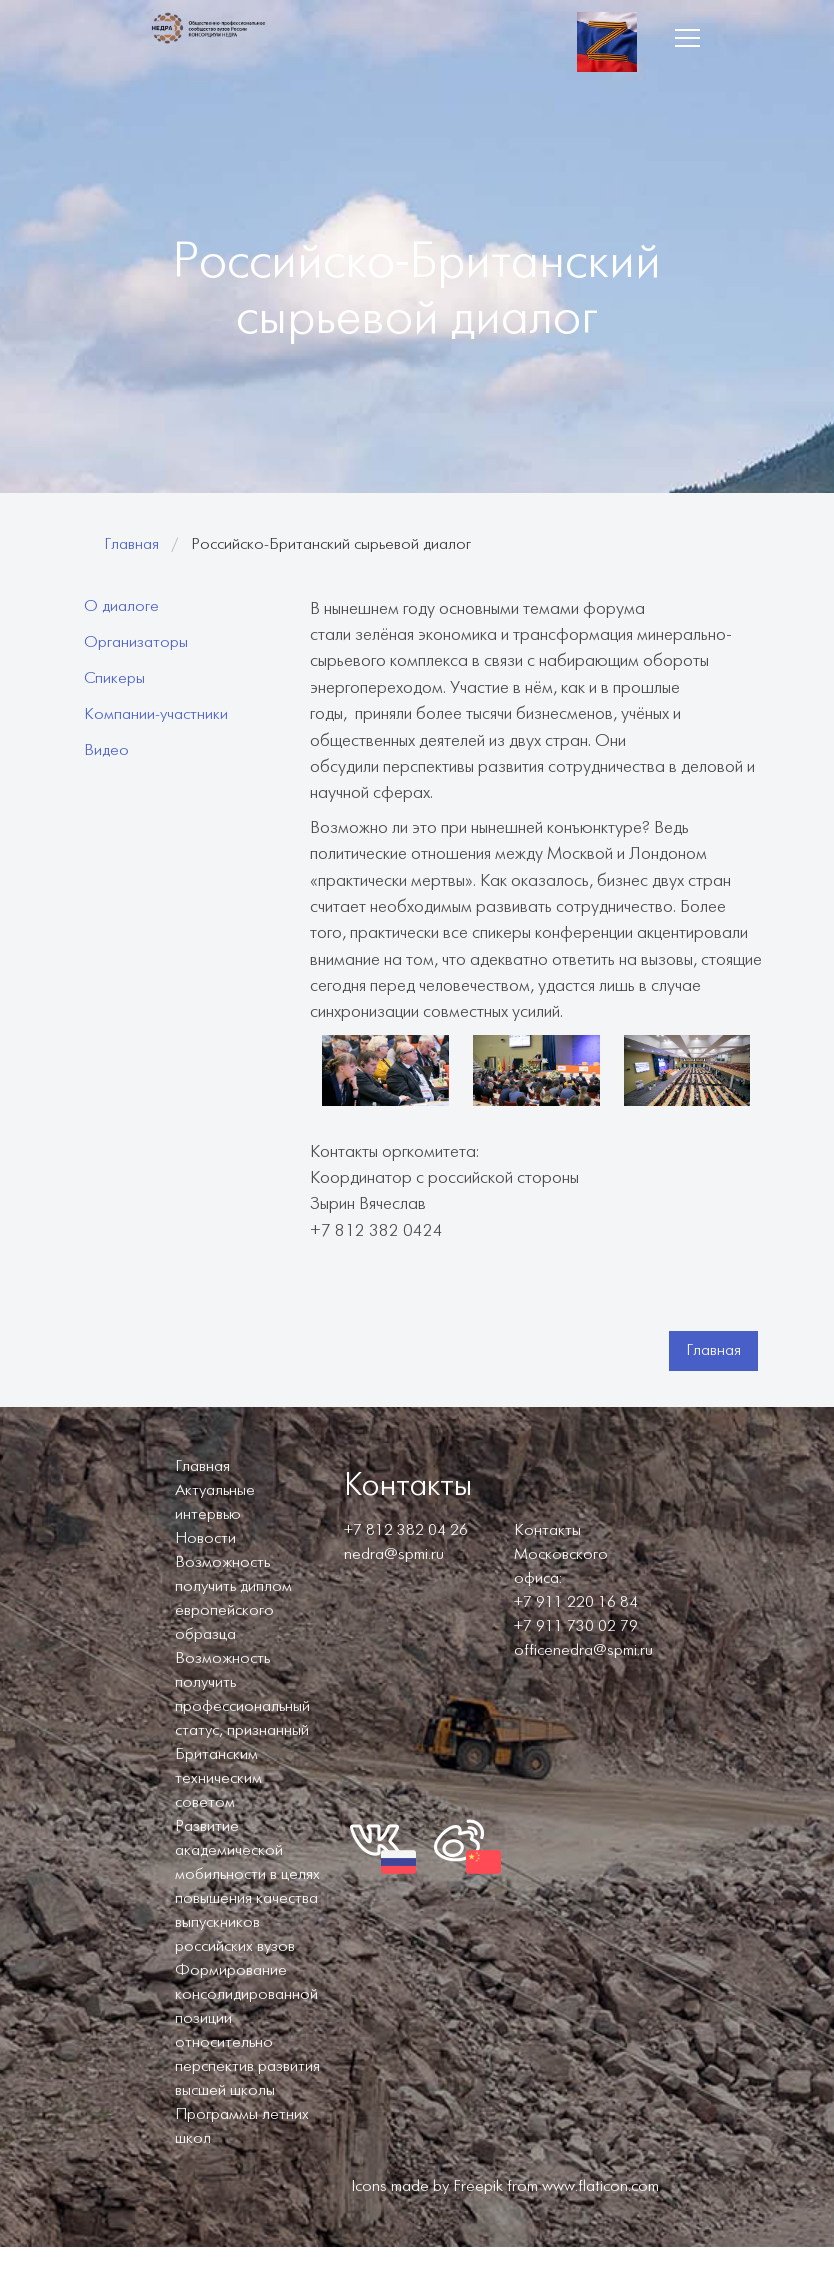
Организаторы (136, 642)
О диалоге (121, 606)
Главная (131, 544)
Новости (205, 1538)
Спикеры (114, 678)
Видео (106, 750)
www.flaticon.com (600, 2186)
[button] (687, 38)
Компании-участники (156, 714)
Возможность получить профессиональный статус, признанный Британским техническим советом (242, 1730)
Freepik (478, 2186)
